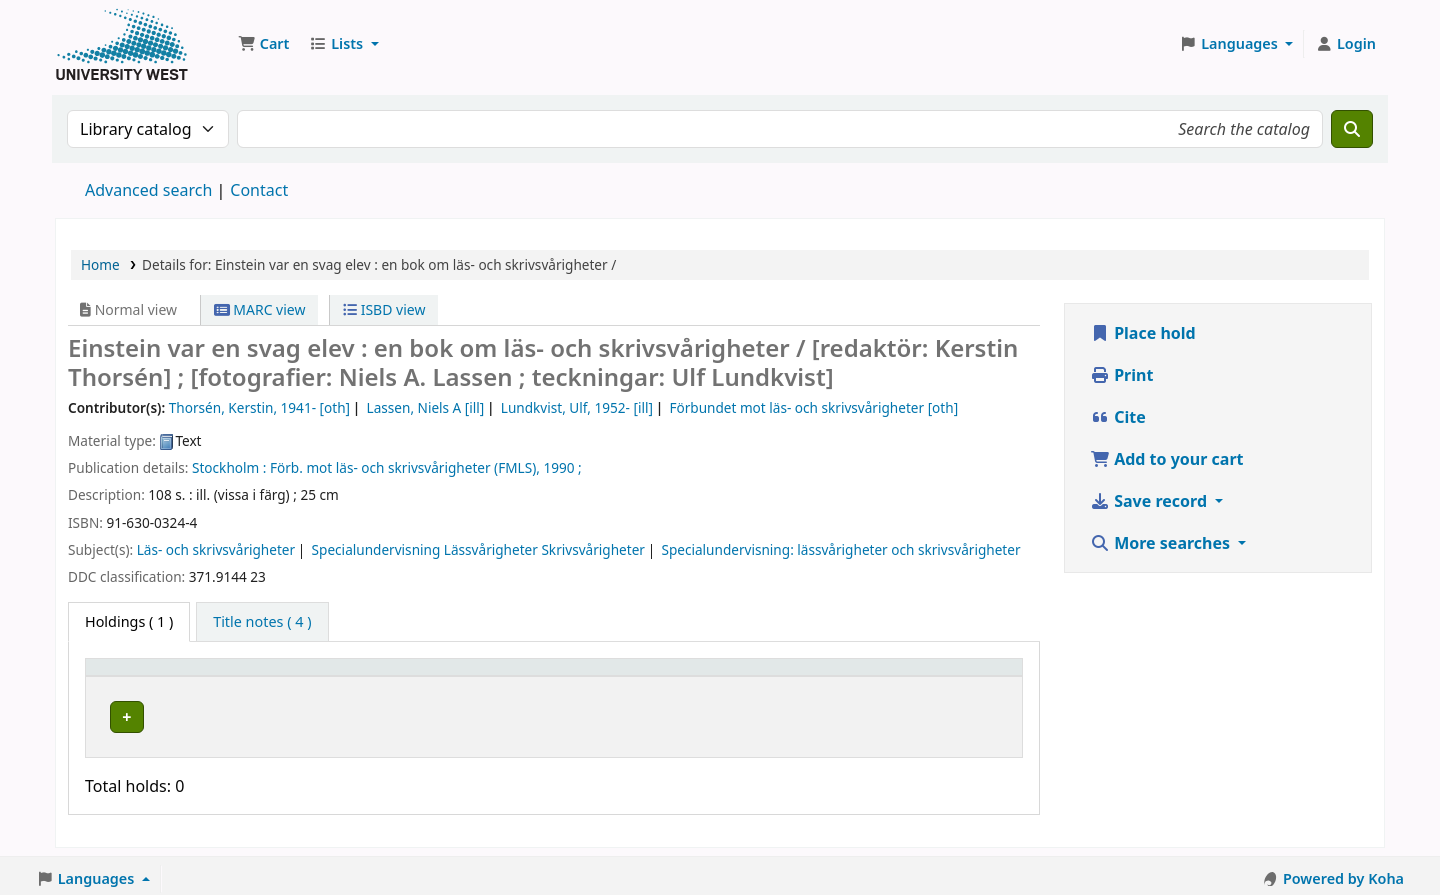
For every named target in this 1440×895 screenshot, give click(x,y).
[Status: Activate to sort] (777, 676)
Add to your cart (1167, 459)
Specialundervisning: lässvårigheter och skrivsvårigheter (840, 549)
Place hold (1143, 333)
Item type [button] (129, 676)
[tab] (262, 622)
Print (1121, 375)
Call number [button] (566, 676)
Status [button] (746, 676)
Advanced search (148, 190)
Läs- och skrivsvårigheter (216, 549)
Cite (1118, 417)
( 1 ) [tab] (129, 621)
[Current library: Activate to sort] (381, 676)
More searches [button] (1162, 543)
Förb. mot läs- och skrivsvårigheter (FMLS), (405, 467)
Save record (1150, 501)
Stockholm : (229, 467)
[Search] (1352, 129)
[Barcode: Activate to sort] (930, 676)
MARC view (260, 309)
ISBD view (384, 309)
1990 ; (562, 467)
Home (100, 264)
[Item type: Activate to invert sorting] (166, 676)
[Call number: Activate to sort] (615, 676)
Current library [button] (308, 676)
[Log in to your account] (1345, 44)
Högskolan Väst (307, 713)
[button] (263, 44)
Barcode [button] (877, 676)
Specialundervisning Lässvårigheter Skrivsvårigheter (478, 549)
